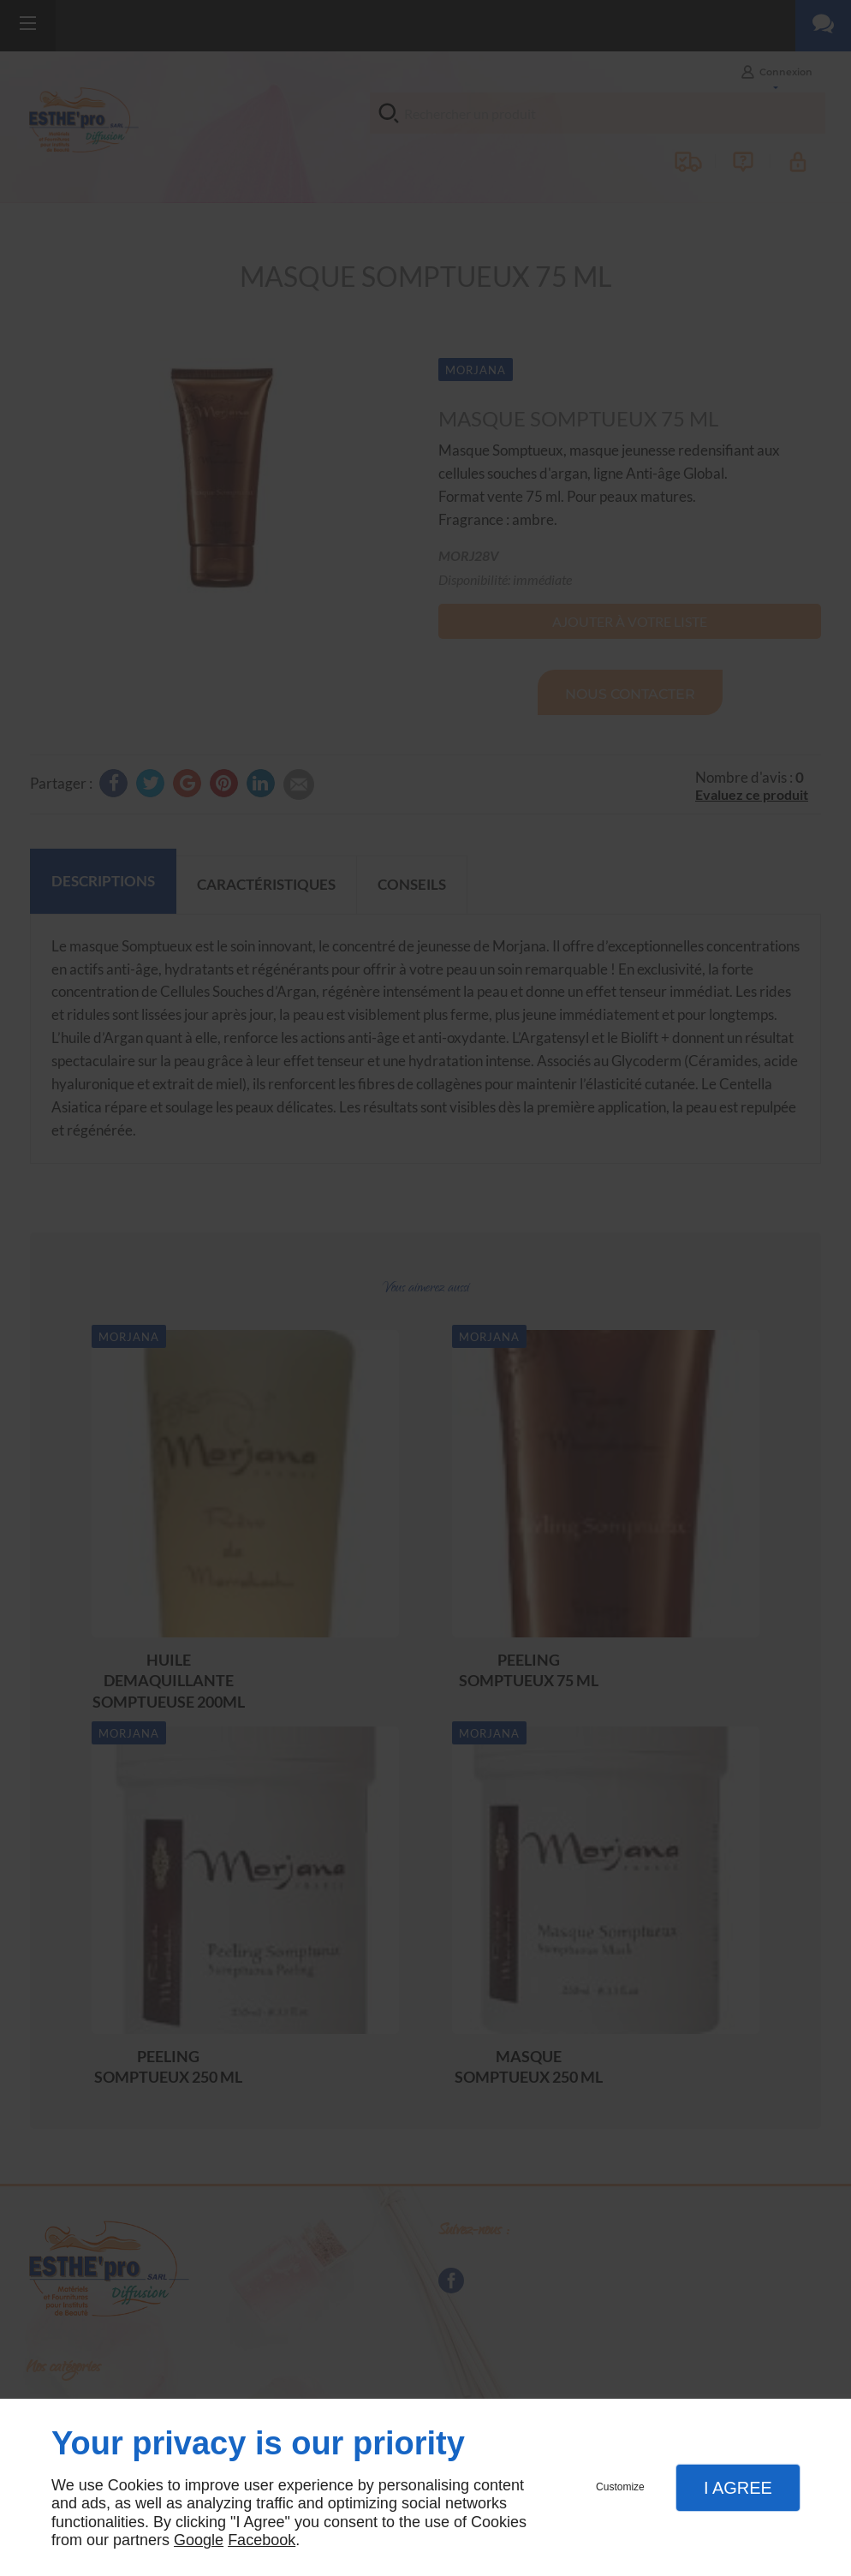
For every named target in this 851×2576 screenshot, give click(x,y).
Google (198, 2540)
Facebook (261, 2540)
